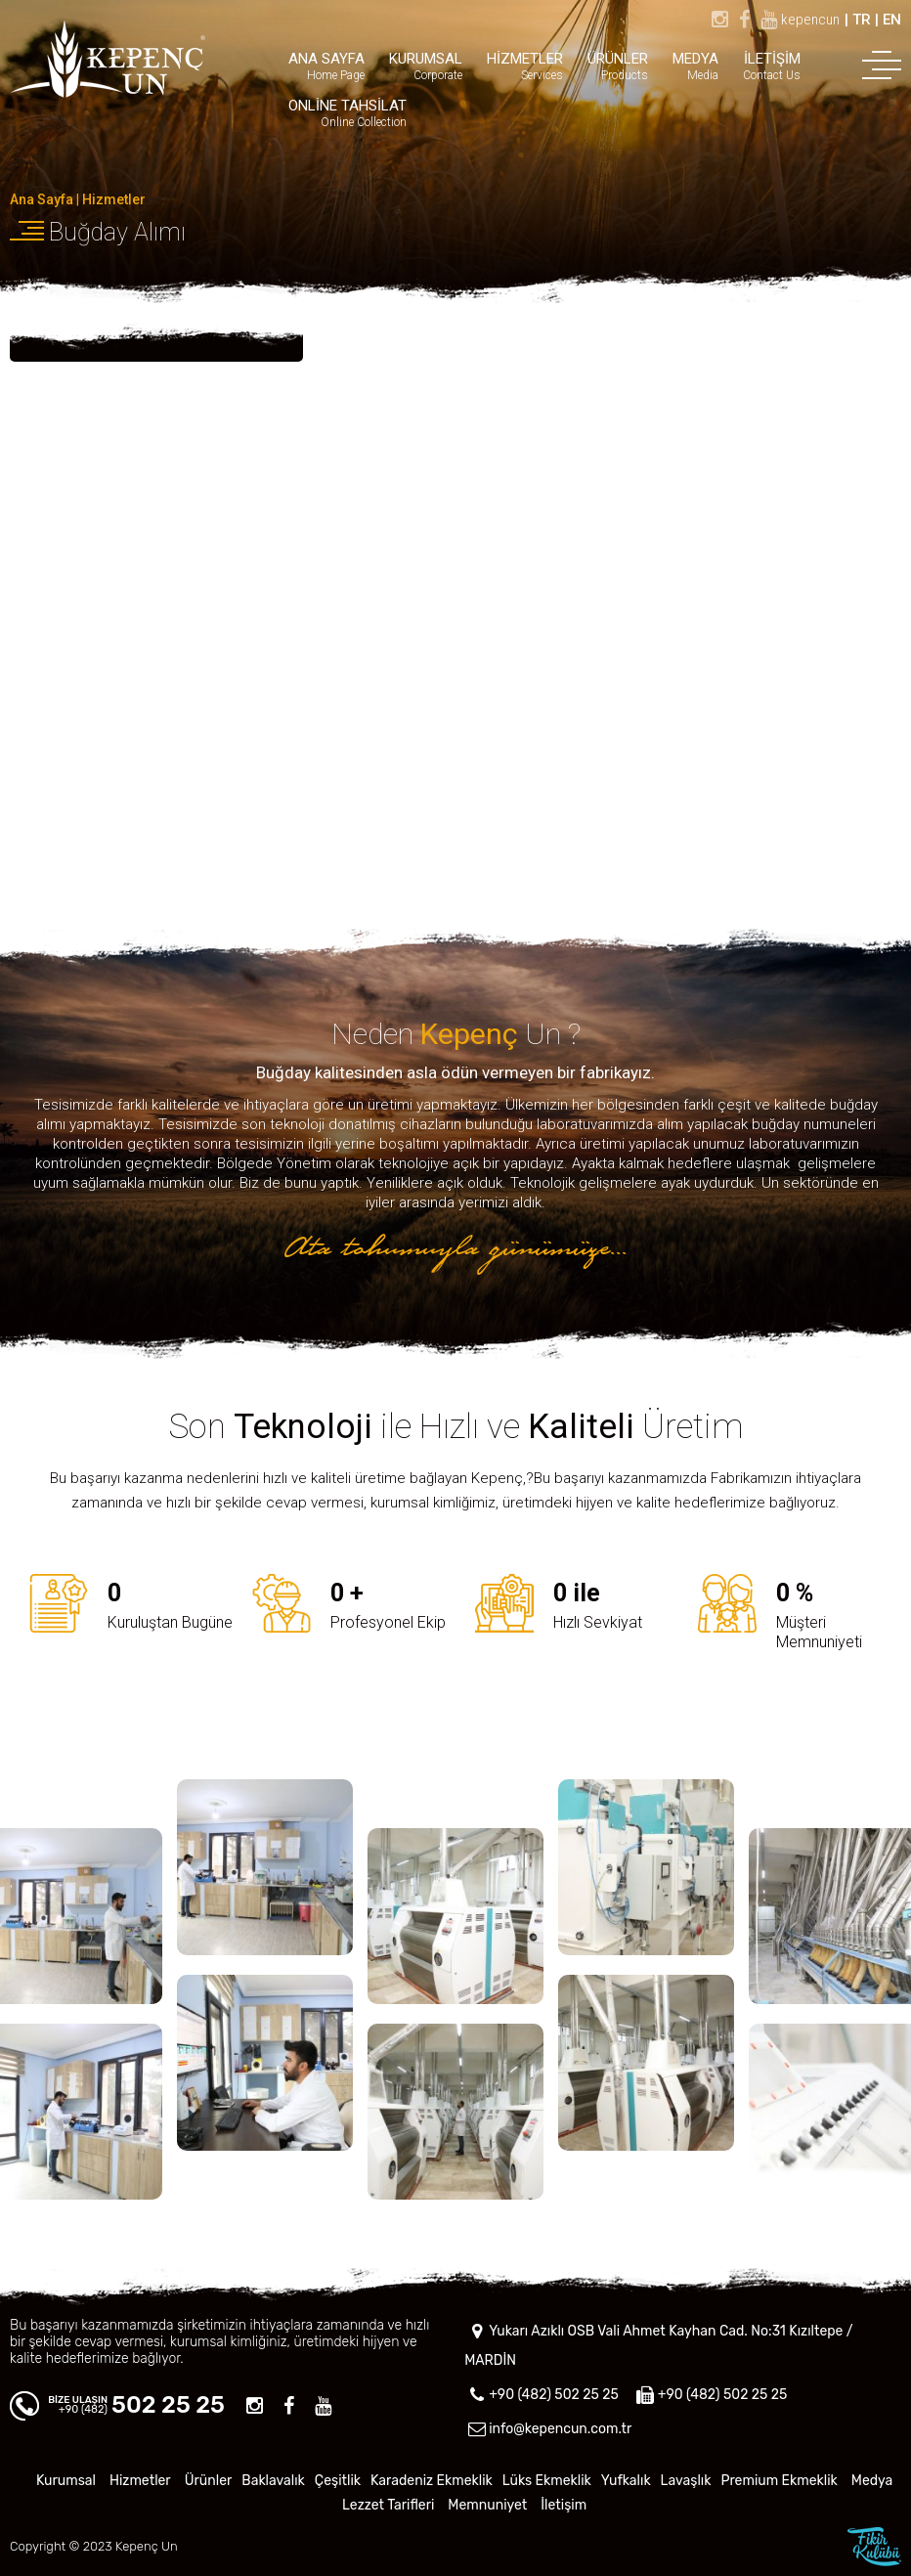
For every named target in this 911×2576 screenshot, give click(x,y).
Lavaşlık (686, 2480)
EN (892, 19)
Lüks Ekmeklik (546, 2480)
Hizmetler (114, 199)
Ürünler (209, 2480)
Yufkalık (626, 2480)
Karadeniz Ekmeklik (431, 2480)
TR (861, 19)
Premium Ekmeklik (778, 2480)
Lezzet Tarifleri (388, 2505)
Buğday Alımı (117, 232)
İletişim (563, 2505)
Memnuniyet (487, 2505)
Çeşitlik (338, 2480)
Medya (871, 2480)
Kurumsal (66, 2480)
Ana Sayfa (41, 199)
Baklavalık (273, 2480)
